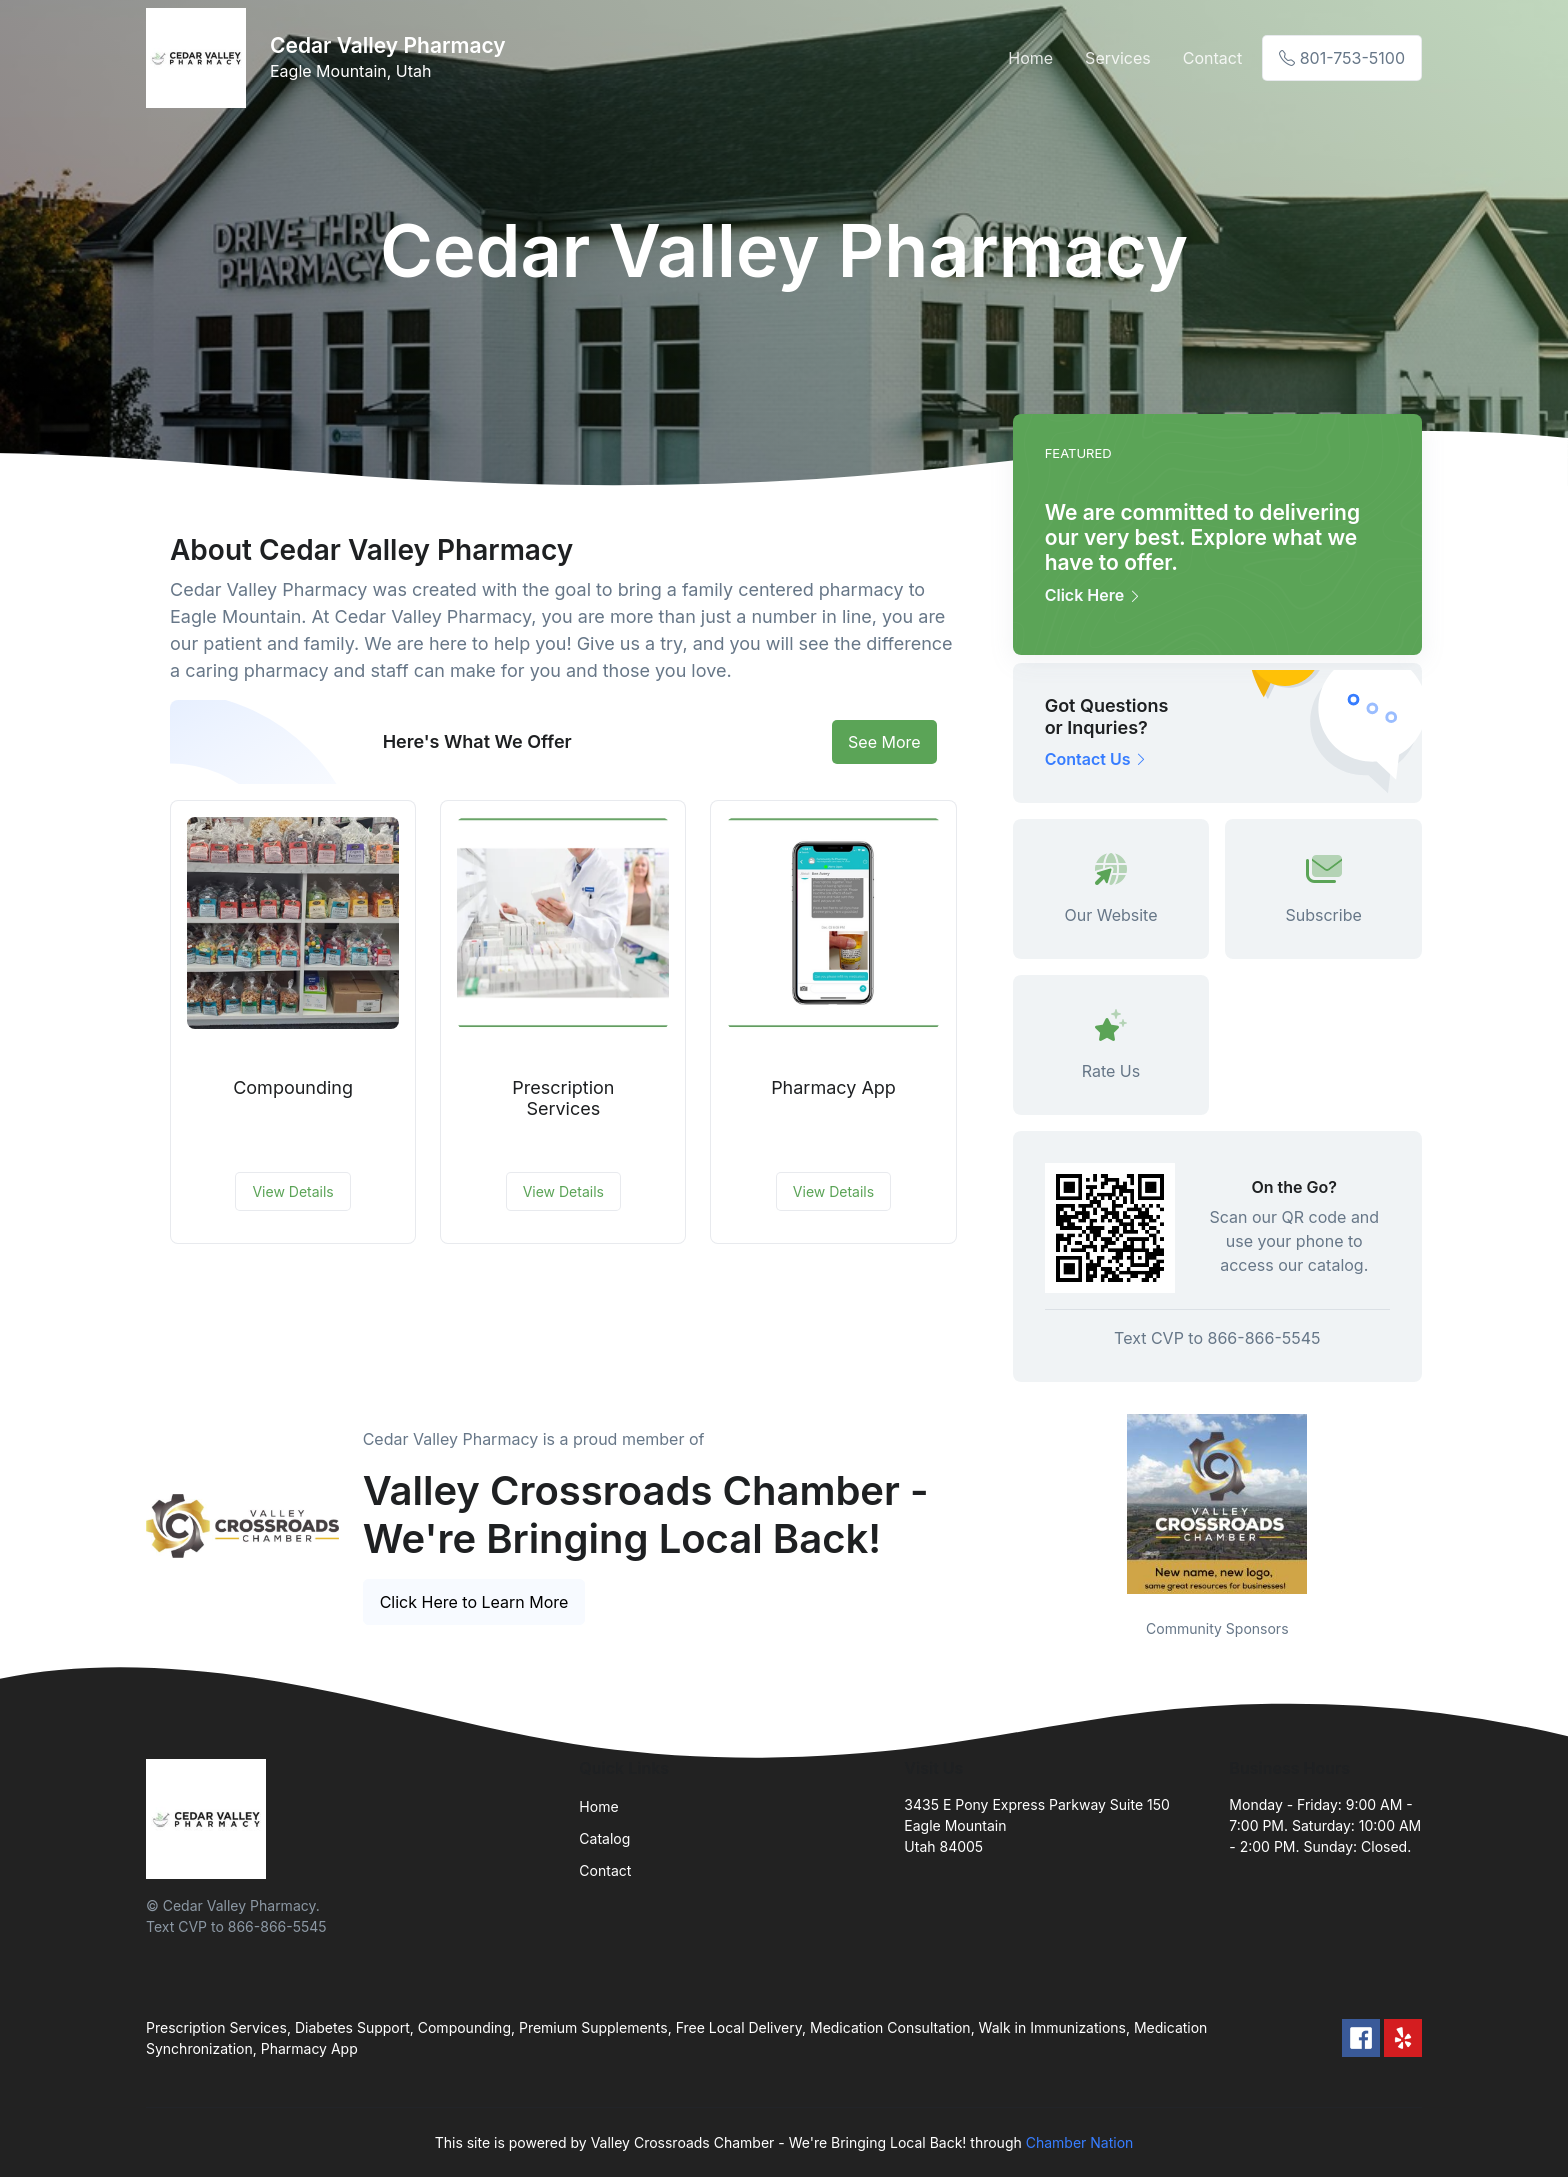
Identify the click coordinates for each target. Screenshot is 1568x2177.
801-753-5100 (1342, 58)
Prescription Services (563, 1098)
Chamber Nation (1080, 2142)
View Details (292, 1191)
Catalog (604, 1838)
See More (884, 742)
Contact (1212, 58)
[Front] (200, 58)
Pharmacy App (833, 1087)
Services (1118, 58)
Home (1030, 58)
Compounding (293, 1087)
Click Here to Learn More (474, 1602)
